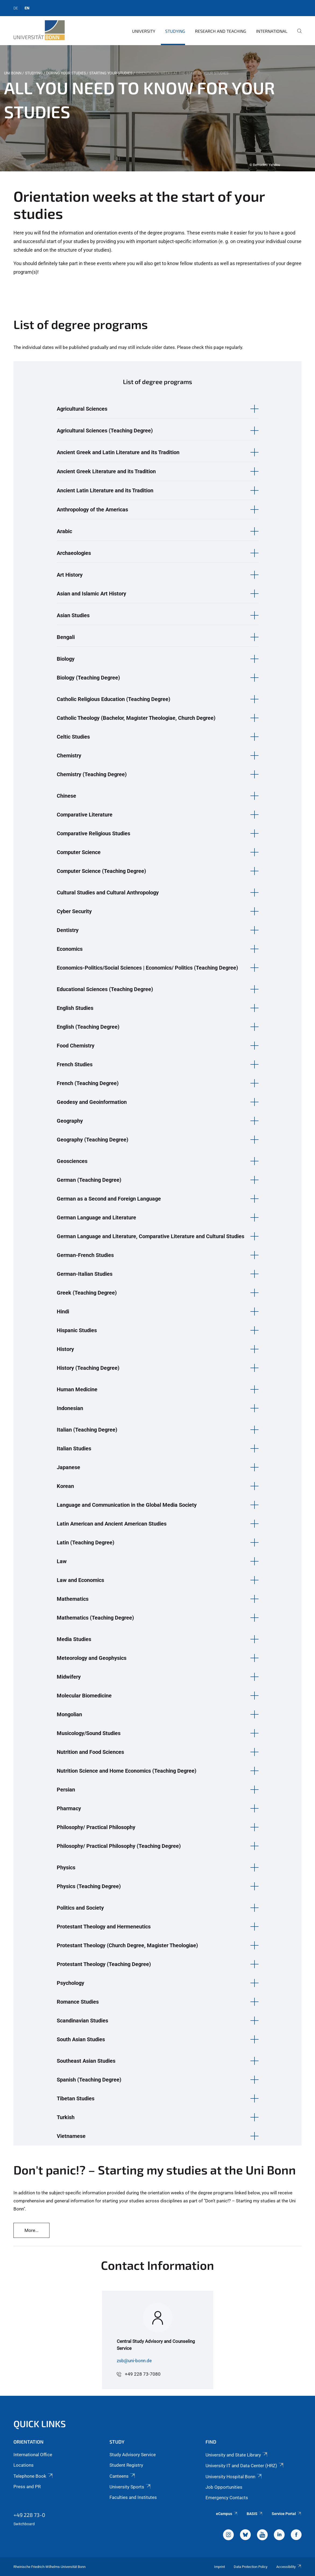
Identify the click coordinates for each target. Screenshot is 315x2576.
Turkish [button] (66, 2117)
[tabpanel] (157, 108)
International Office (32, 2454)
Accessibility (289, 2567)
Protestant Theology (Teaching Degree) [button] (104, 1964)
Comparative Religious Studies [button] (93, 833)
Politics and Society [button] (80, 1908)
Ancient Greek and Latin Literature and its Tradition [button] (118, 452)
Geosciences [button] (72, 1161)
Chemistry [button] (69, 755)
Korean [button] (65, 1486)
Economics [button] (70, 949)
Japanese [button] (68, 1467)
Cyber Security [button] (74, 911)
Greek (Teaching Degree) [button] (87, 1292)
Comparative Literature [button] (84, 814)
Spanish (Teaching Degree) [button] (89, 2079)
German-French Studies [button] (85, 1255)
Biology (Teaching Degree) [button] (88, 677)
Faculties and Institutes (133, 2497)
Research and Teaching (220, 31)
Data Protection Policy (250, 2567)
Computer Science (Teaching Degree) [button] (101, 871)
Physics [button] (66, 1867)
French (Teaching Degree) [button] (88, 1083)
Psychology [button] (70, 1983)
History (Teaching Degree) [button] (88, 1368)
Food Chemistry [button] (75, 1045)
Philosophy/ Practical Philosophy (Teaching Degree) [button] (119, 1846)
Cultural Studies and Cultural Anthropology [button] (108, 892)
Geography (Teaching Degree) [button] (92, 1139)
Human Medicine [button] (77, 1389)
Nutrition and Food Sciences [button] (90, 1752)
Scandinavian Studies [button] (82, 2020)
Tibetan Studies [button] (75, 2098)
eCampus (227, 2514)
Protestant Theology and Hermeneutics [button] (104, 1926)
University (143, 31)
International (271, 31)
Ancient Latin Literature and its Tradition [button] (105, 490)
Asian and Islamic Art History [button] (91, 593)
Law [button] (62, 1561)
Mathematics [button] (73, 1599)
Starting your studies (110, 73)
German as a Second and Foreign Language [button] (109, 1198)
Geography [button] (70, 1121)
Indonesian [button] (70, 1408)
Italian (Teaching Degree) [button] (87, 1429)
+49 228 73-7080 (143, 2374)
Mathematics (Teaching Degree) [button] (95, 1617)
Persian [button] (66, 1789)
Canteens (122, 2476)
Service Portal (287, 2514)
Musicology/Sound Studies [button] (89, 1733)
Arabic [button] (64, 531)
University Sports (130, 2487)
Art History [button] (70, 575)
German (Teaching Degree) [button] (89, 1180)
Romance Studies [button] (78, 2002)
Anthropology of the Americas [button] (92, 509)
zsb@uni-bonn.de (134, 2360)
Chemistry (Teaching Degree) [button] (92, 774)
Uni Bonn (13, 73)
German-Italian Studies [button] (84, 1274)
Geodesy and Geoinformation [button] (92, 1102)
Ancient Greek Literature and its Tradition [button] (106, 471)
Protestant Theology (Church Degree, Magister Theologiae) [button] (127, 1945)
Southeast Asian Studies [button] (86, 2061)
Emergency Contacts (227, 2497)
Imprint (219, 2567)
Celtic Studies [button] (73, 737)
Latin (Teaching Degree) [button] (85, 1542)
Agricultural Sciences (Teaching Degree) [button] (105, 430)
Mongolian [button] (69, 1714)
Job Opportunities (224, 2487)
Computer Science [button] (79, 852)
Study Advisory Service (132, 2454)
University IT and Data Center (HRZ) (245, 2465)
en (26, 8)
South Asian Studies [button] (81, 2039)
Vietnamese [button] (71, 2136)
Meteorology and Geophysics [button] (91, 1658)
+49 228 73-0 (29, 2515)
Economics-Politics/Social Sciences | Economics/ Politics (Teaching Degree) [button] (147, 967)
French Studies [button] (75, 1064)
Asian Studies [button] (73, 615)
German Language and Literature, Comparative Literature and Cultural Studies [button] (150, 1236)
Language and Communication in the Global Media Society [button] (127, 1505)
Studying (175, 31)
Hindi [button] (63, 1311)
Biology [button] (66, 659)
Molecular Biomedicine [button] (84, 1695)
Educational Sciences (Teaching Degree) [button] (105, 989)
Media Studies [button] (74, 1639)
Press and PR (27, 2486)
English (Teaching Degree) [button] (88, 1027)
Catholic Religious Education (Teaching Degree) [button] (113, 699)
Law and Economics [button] (80, 1580)
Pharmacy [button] (69, 1808)
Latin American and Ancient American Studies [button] (112, 1523)
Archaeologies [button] (74, 553)
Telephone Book (33, 2476)
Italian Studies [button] (74, 1448)
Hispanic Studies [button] (77, 1330)
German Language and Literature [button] (96, 1217)
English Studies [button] (75, 1008)
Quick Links (39, 2423)
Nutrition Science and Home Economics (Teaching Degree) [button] (126, 1771)
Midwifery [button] (69, 1677)
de (15, 8)
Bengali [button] (66, 637)
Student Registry (126, 2465)
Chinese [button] (66, 796)
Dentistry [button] (68, 930)
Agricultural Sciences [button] (82, 409)
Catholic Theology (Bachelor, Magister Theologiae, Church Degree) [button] (136, 718)
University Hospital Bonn (234, 2476)
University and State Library (237, 2455)
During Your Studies (66, 73)
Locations (23, 2465)
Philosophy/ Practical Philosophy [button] (96, 1827)
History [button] (65, 1349)
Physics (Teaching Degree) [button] (89, 1886)
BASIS (255, 2514)
